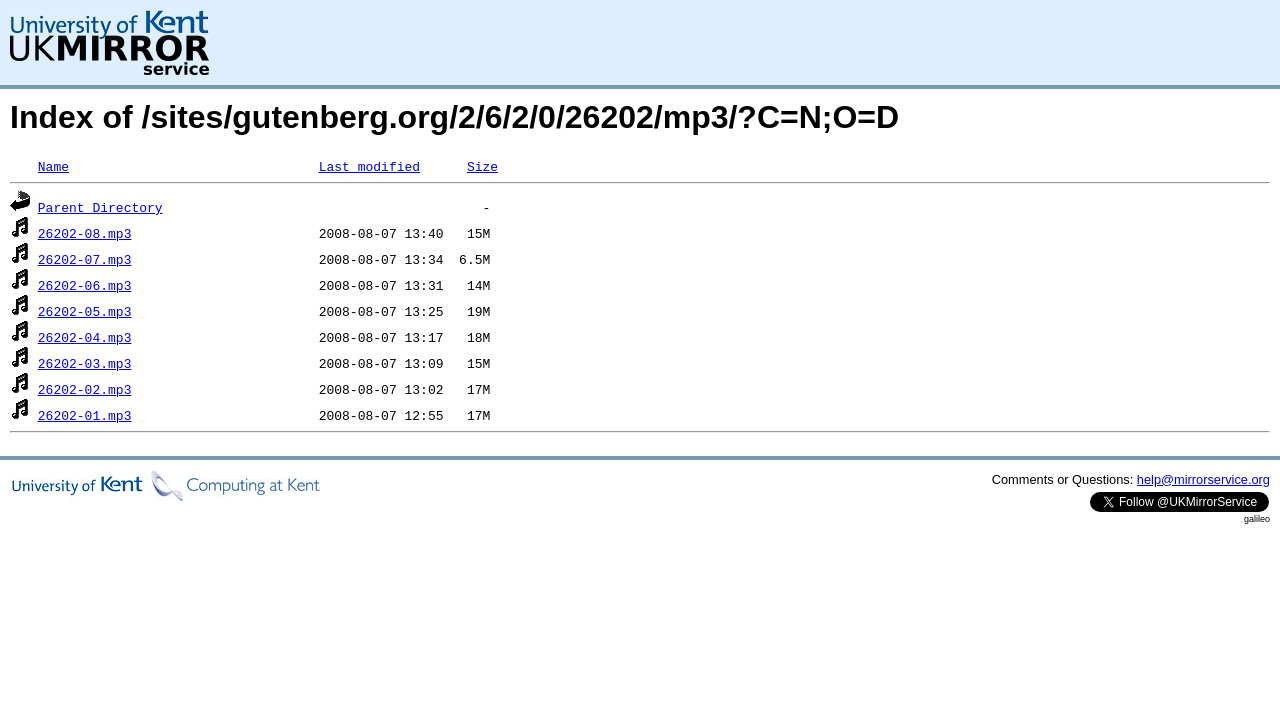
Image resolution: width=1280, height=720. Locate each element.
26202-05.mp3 (85, 311)
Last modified (369, 166)
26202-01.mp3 (85, 415)
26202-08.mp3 (85, 233)
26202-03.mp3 (85, 363)
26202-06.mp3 (85, 285)
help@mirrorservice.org (1203, 479)
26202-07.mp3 (85, 259)
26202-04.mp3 (85, 337)
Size (482, 166)
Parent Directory (100, 207)
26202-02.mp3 (85, 389)
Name (53, 166)
